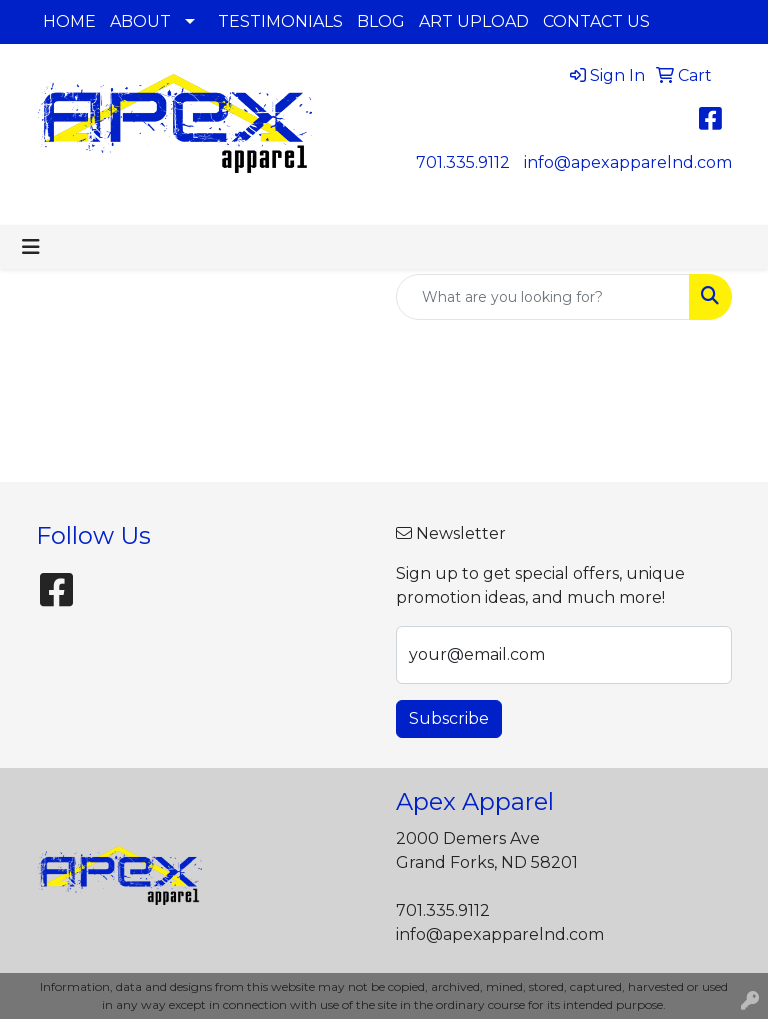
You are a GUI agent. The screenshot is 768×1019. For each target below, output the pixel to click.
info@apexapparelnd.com (628, 162)
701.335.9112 (463, 162)
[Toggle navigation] (31, 247)
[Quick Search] (543, 297)
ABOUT (140, 21)
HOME (69, 21)
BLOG (381, 21)
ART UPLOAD (474, 21)
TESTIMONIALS (280, 21)
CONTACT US (596, 21)
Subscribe (449, 718)
